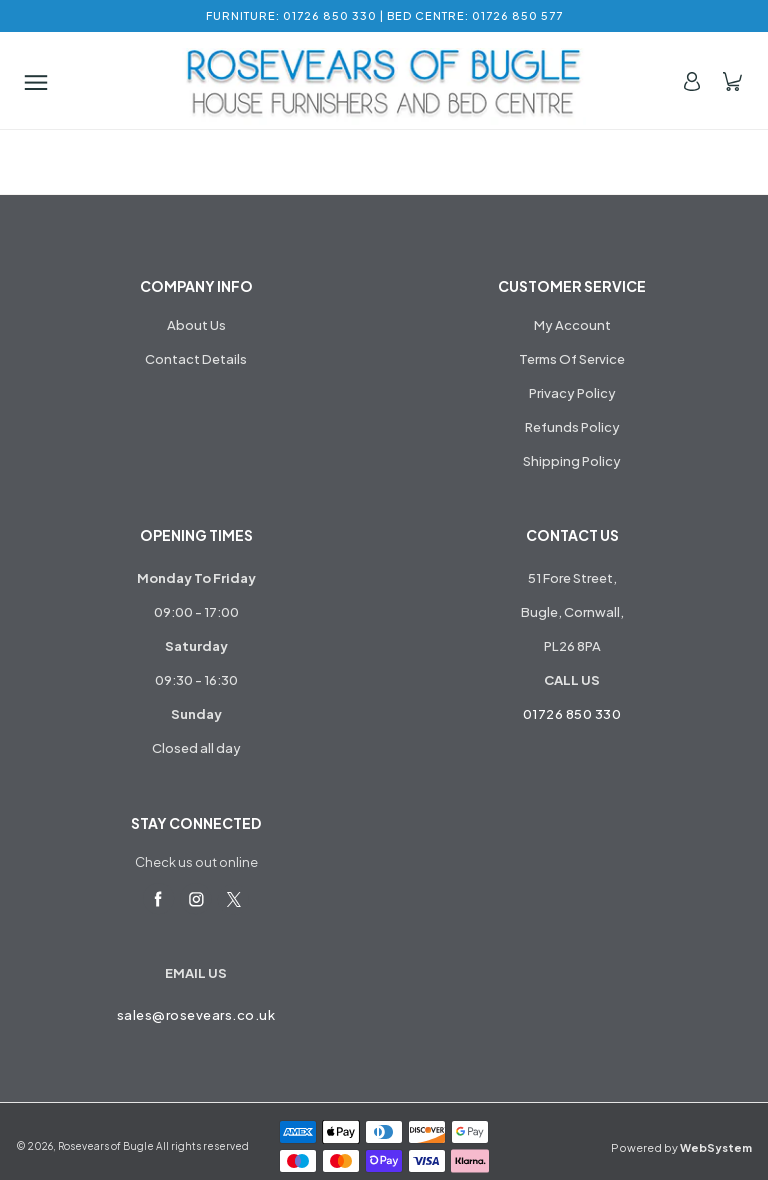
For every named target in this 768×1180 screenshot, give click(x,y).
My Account (572, 325)
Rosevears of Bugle (106, 1146)
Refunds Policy (572, 427)
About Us (196, 325)
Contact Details (196, 359)
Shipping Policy (572, 461)
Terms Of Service (572, 359)
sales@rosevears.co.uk (196, 1015)
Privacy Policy (572, 393)
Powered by (681, 1147)
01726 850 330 (572, 714)
